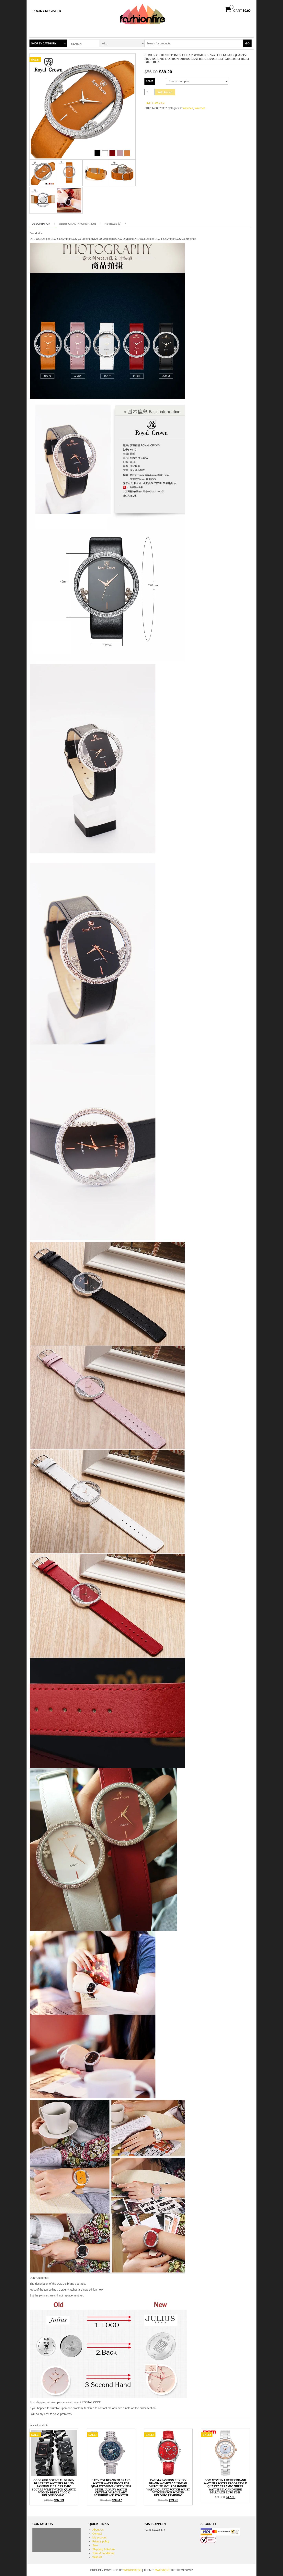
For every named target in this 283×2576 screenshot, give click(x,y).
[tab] (42, 223)
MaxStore (162, 2570)
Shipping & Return (103, 2549)
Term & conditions (103, 2553)
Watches (188, 108)
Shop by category (43, 43)
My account (99, 2537)
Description (41, 223)
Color (149, 81)
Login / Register (46, 11)
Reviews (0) (113, 223)
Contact (97, 2533)
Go (247, 43)
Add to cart (165, 92)
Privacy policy (100, 2541)
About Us (98, 2529)
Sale (95, 2545)
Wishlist (97, 2557)
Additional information (77, 223)
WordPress (132, 2570)
